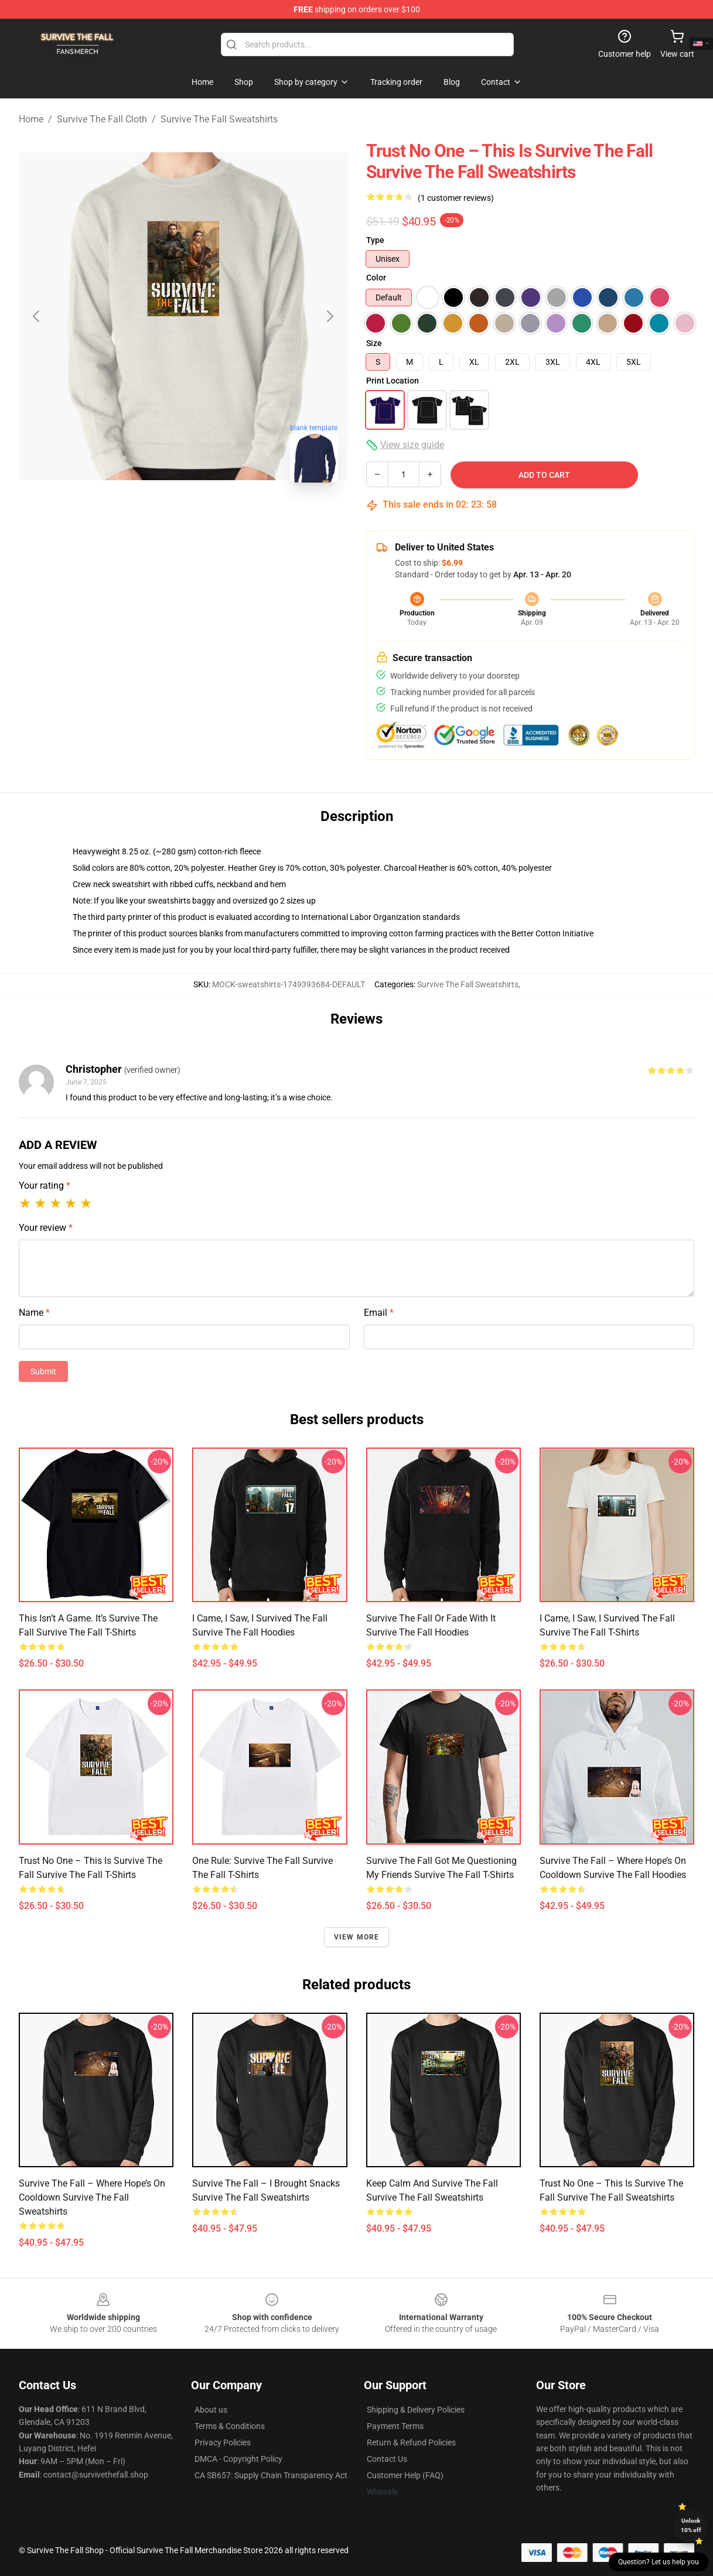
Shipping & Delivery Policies (416, 2409)
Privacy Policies (223, 2442)
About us (211, 2409)
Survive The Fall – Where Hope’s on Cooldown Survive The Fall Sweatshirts (92, 2197)
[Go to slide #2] (214, 518)
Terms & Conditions (230, 2426)
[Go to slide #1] (153, 518)
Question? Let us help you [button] (658, 2562)
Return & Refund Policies (411, 2442)
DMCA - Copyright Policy (238, 2459)
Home (31, 119)
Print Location (392, 380)
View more (357, 1937)
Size (374, 343)
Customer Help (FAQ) (405, 2475)
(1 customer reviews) (456, 198)
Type (375, 240)
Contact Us (387, 2459)
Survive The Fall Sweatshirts (219, 119)
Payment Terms (395, 2426)
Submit (43, 1371)
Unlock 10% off (691, 2525)
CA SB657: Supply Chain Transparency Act (271, 2475)
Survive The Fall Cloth (102, 119)
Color (376, 277)
